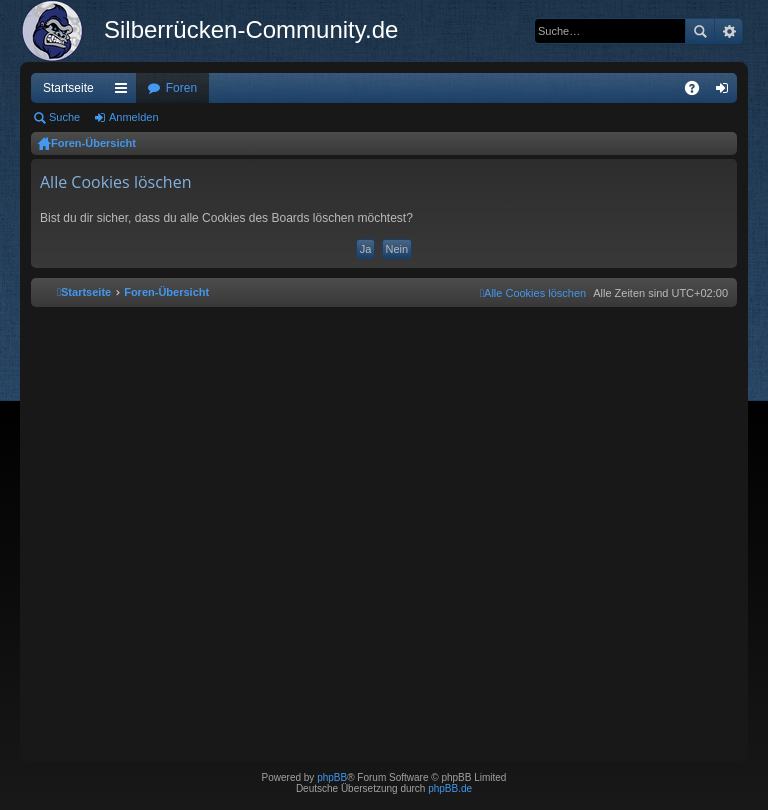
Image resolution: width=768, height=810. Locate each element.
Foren (181, 88)
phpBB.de (450, 788)
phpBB (332, 777)
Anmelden (134, 117)
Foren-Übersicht (93, 143)
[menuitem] (533, 293)
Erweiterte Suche (728, 31)
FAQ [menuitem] (698, 92)
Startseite (68, 88)
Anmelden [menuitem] (726, 92)
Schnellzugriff (125, 92)
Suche (700, 31)
